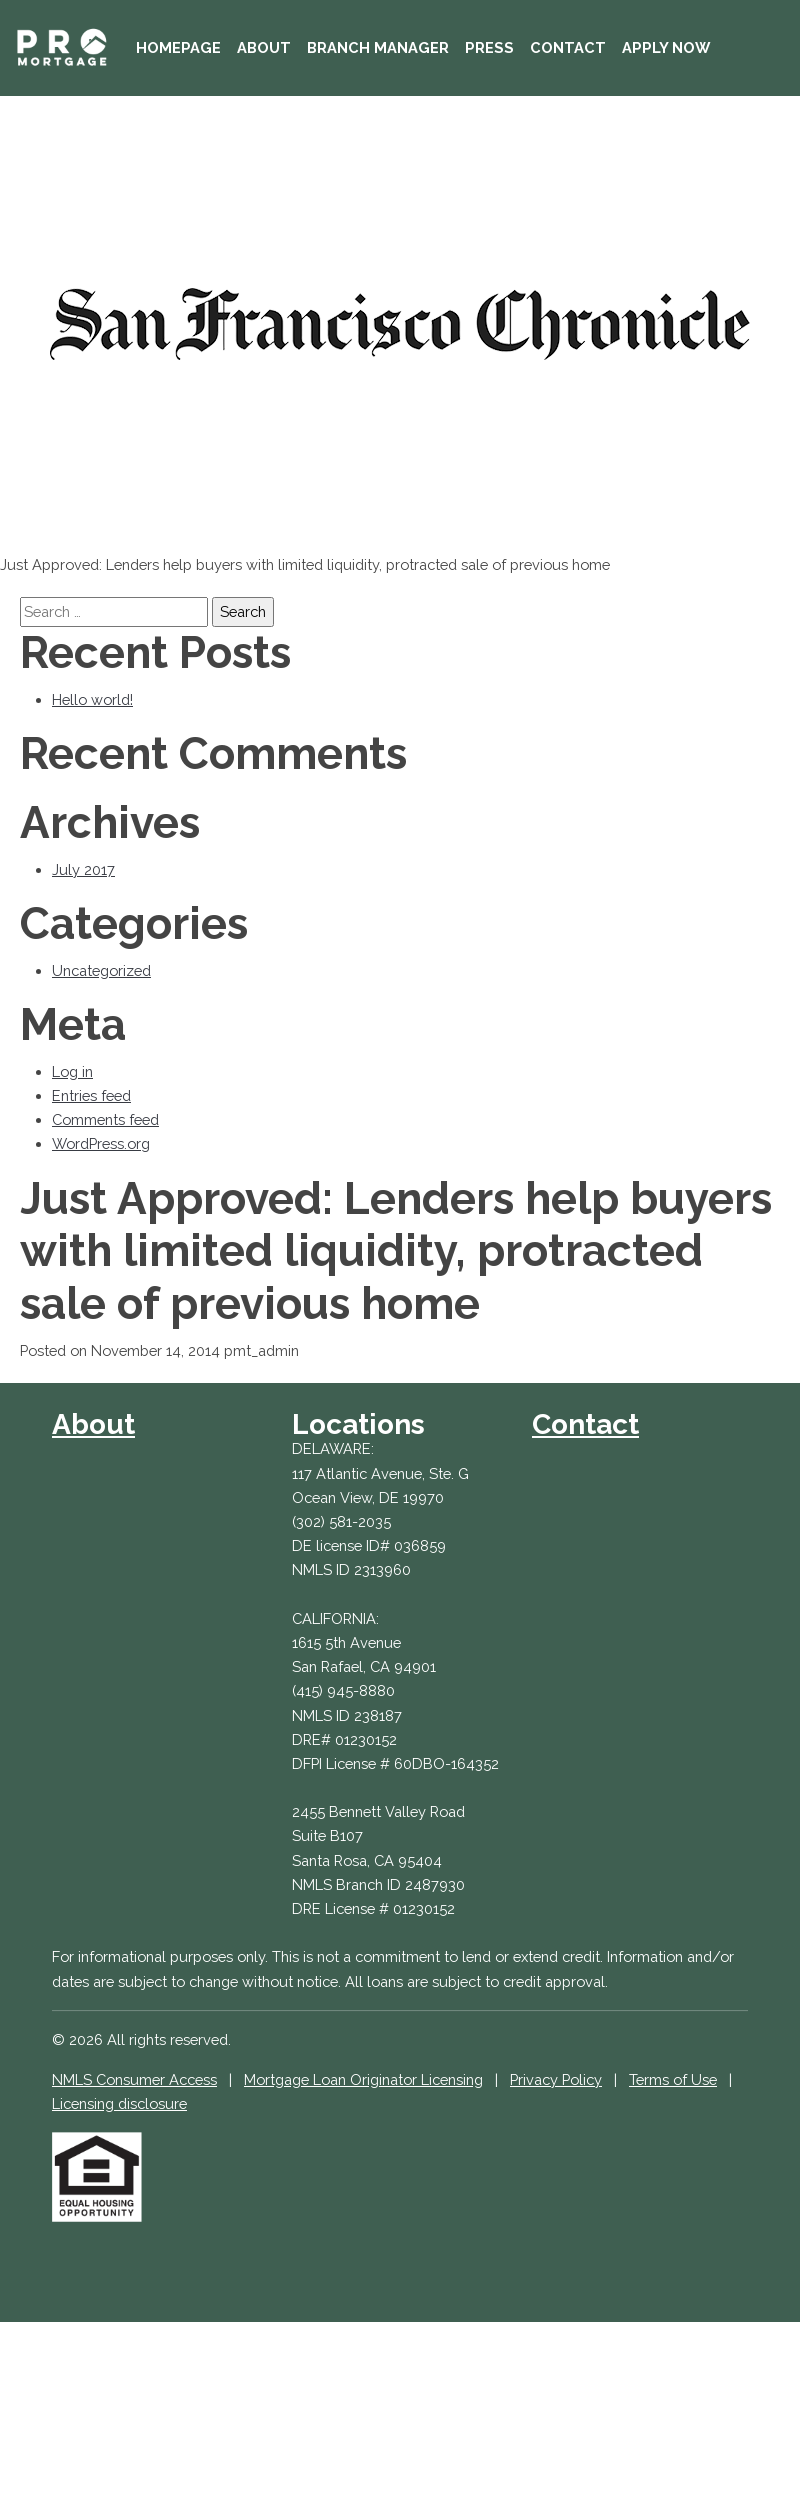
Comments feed (105, 1119)
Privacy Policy (556, 2079)
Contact (568, 47)
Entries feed (91, 1095)
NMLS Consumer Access (134, 2079)
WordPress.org (101, 1143)
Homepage (178, 47)
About (264, 47)
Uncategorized (101, 970)
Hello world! (92, 699)
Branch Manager (378, 47)
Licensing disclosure (119, 2103)
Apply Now (666, 47)
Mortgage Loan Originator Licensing (363, 2079)
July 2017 (83, 869)
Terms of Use (673, 2079)
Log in (72, 1071)
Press (489, 47)
